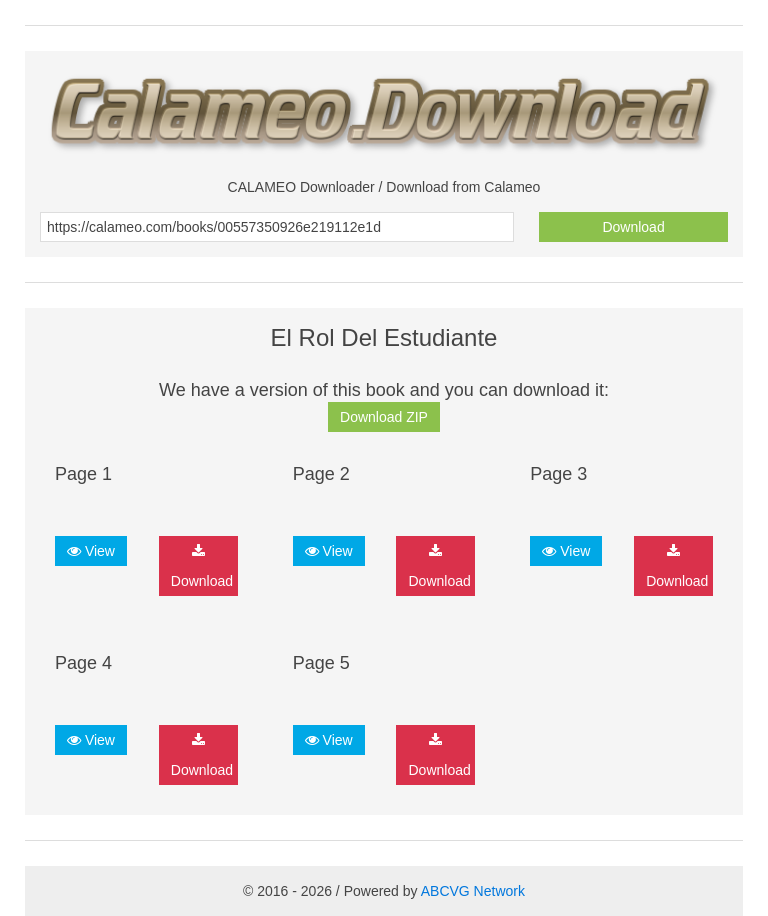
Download (633, 227)
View (91, 551)
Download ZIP (384, 417)
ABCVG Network (473, 891)
